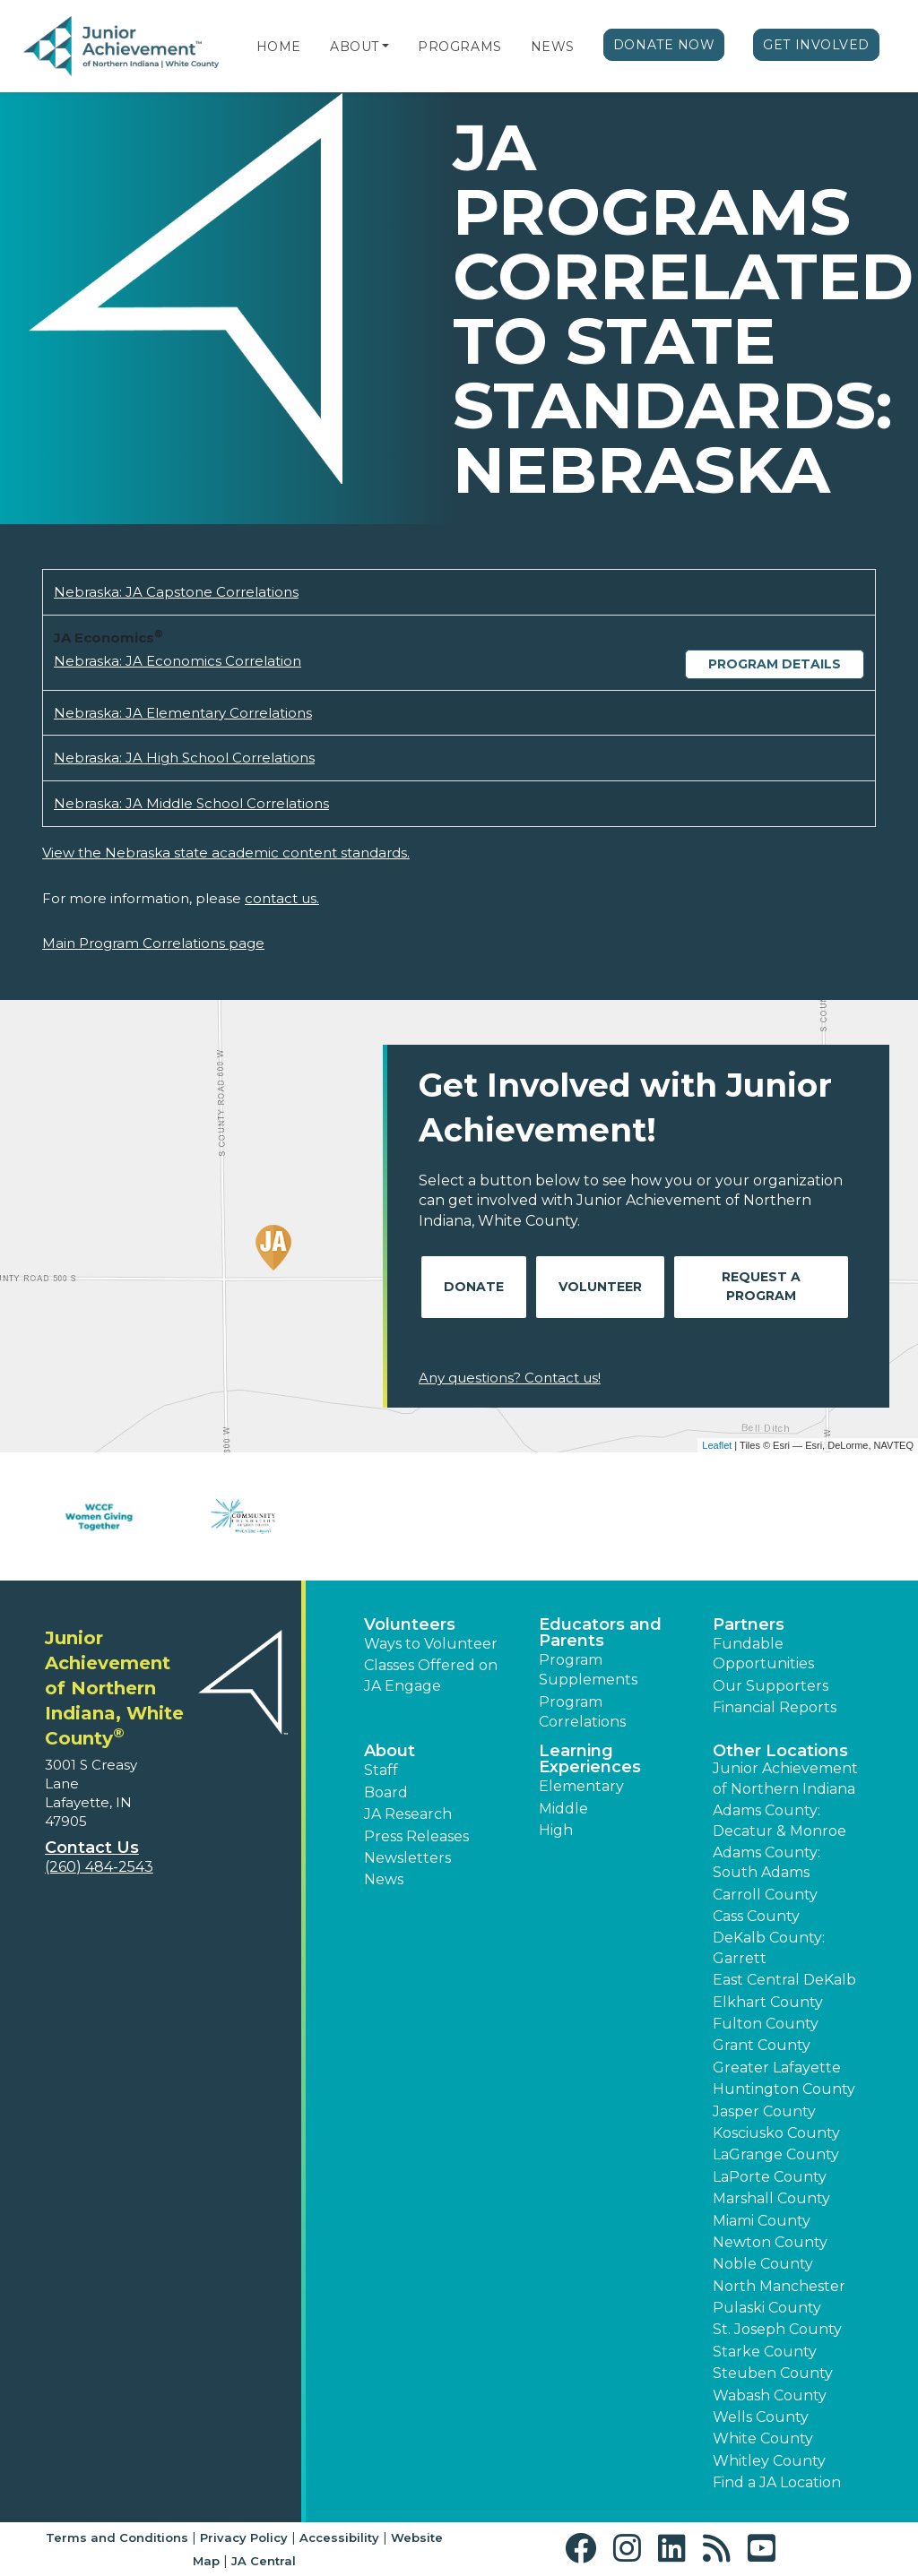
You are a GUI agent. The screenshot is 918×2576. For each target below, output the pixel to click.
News (553, 47)
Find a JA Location (777, 2482)
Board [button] (386, 1792)
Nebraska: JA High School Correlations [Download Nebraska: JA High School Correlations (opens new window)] (184, 757)
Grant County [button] (761, 2045)
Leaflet (717, 1445)
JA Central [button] (263, 2561)
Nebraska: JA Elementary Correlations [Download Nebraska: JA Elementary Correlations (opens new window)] (183, 712)
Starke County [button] (765, 2351)
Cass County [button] (756, 1916)
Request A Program (761, 1286)
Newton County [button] (770, 2242)
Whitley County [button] (769, 2460)
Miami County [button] (761, 2220)
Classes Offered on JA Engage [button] (431, 1675)
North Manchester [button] (779, 2286)
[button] (385, 47)
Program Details (774, 664)
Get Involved (816, 45)
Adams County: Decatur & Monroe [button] (779, 1820)
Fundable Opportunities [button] (763, 1653)
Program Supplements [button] (588, 1669)
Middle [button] (563, 1808)
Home (278, 47)
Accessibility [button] (339, 2537)
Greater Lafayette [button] (777, 2067)
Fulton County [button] (765, 2023)
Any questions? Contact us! (510, 1377)
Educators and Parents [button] (600, 1632)
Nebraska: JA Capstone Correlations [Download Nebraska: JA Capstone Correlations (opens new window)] (176, 591)
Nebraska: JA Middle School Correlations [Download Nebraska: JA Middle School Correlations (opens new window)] (191, 803)
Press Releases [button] (416, 1836)
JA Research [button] (408, 1813)
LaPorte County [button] (770, 2176)
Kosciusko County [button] (776, 2132)
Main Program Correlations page (153, 943)
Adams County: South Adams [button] (766, 1862)
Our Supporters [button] (770, 1685)
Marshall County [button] (771, 2198)
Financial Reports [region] (774, 1707)
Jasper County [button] (764, 2111)
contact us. (282, 898)
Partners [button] (748, 1624)
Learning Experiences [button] (590, 1759)
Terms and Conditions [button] (117, 2537)
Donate (474, 1287)
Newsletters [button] (407, 1857)
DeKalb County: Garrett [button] (769, 1947)
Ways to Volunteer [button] (431, 1643)
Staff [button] (381, 1770)
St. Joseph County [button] (777, 2329)
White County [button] (763, 2438)
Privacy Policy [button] (244, 2537)
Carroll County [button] (765, 1894)
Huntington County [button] (784, 2089)
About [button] (389, 1751)
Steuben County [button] (773, 2373)
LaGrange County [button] (776, 2154)
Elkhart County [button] (768, 2002)
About (354, 47)
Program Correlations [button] (582, 1711)
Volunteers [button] (409, 1624)
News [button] (383, 1879)
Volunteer (600, 1287)
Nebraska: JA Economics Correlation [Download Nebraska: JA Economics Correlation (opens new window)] (177, 660)
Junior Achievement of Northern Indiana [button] (785, 1778)
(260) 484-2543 (99, 1866)
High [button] (556, 1830)
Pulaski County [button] (767, 2307)
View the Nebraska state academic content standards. (226, 852)
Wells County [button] (761, 2416)
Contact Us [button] (92, 1847)
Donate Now (664, 45)
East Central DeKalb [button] (784, 1979)
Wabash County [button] (770, 2395)
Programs (459, 47)
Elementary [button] (581, 1786)
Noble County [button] (763, 2263)
